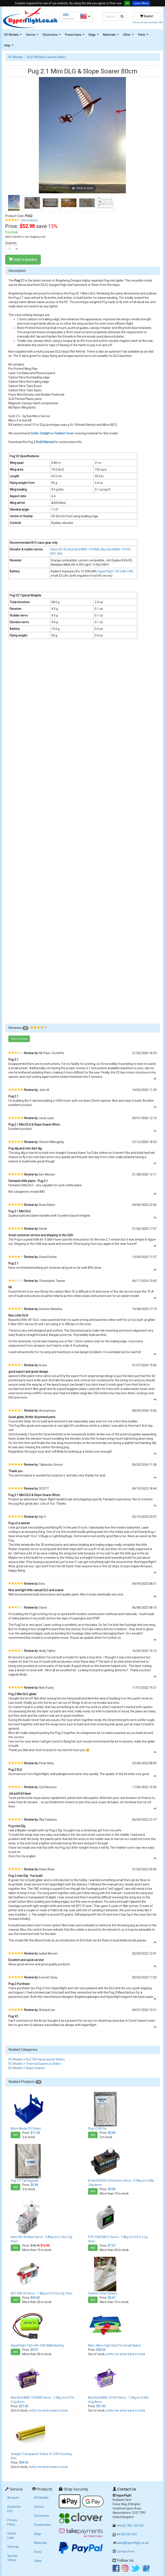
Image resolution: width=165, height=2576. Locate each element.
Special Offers (12, 2558)
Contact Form (125, 2551)
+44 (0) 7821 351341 (130, 2525)
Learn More (141, 3)
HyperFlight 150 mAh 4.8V (115, 571)
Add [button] (15, 2134)
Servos (33, 36)
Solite (34, 433)
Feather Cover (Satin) (102, 2293)
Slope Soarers (35, 2068)
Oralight (45, 433)
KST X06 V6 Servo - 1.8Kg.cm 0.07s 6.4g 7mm (41, 2293)
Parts (143, 36)
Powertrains (75, 36)
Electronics (52, 36)
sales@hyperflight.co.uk (132, 2543)
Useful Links (11, 2535)
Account (13, 2497)
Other (129, 36)
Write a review (19, 1038)
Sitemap (13, 2546)
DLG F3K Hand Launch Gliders (46, 57)
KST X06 (56, 553)
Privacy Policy (12, 2522)
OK (127, 3)
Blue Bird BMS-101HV (115, 549)
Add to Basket (23, 259)
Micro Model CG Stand (26, 2128)
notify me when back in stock (125, 2354)
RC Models (13, 36)
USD (66, 15)
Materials (111, 36)
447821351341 (127, 2534)
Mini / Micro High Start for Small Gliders (114, 2345)
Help (9, 47)
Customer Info (14, 2509)
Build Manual (44, 442)
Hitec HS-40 (59, 549)
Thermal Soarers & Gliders (43, 2063)
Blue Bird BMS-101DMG (84, 549)
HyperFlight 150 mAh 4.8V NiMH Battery (37, 2345)
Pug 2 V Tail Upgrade (25, 2180)
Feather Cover (64, 433)
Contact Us (126, 2489)
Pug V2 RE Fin (97, 2128)
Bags (94, 36)
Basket (146, 16)
